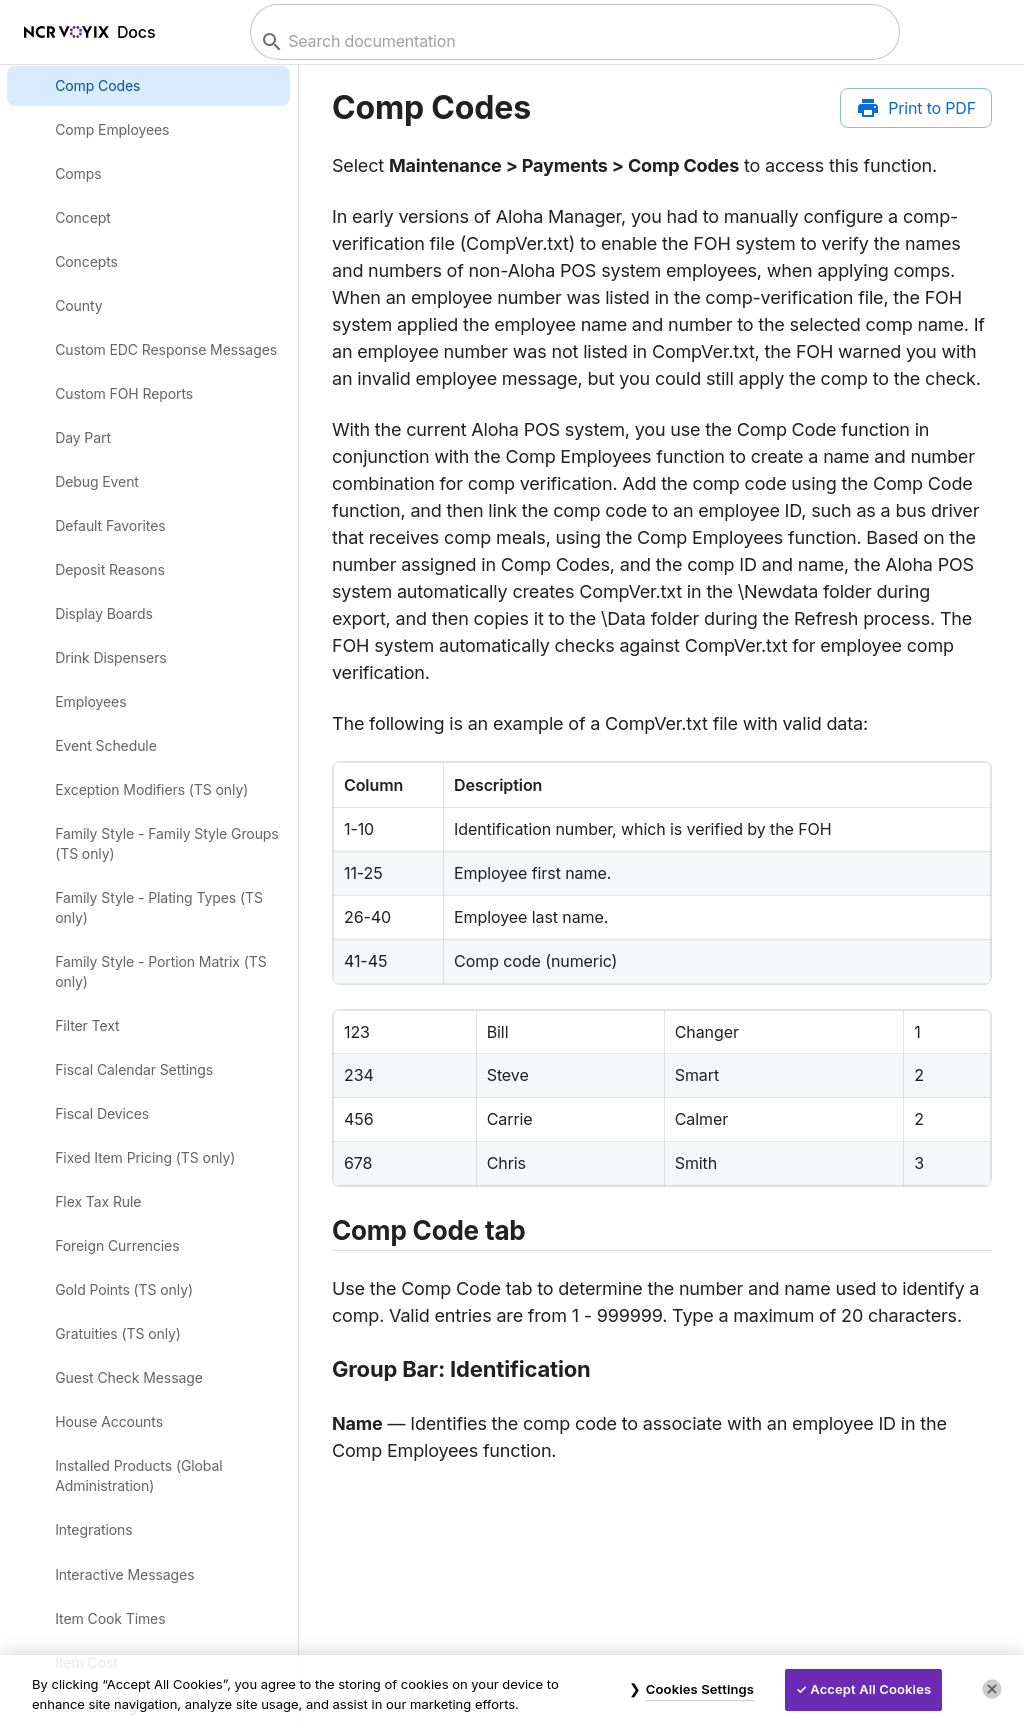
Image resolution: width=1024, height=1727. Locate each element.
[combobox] (572, 41)
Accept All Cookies (870, 1689)
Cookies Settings (700, 1689)
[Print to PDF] (916, 108)
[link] (149, 85)
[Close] (992, 1689)
